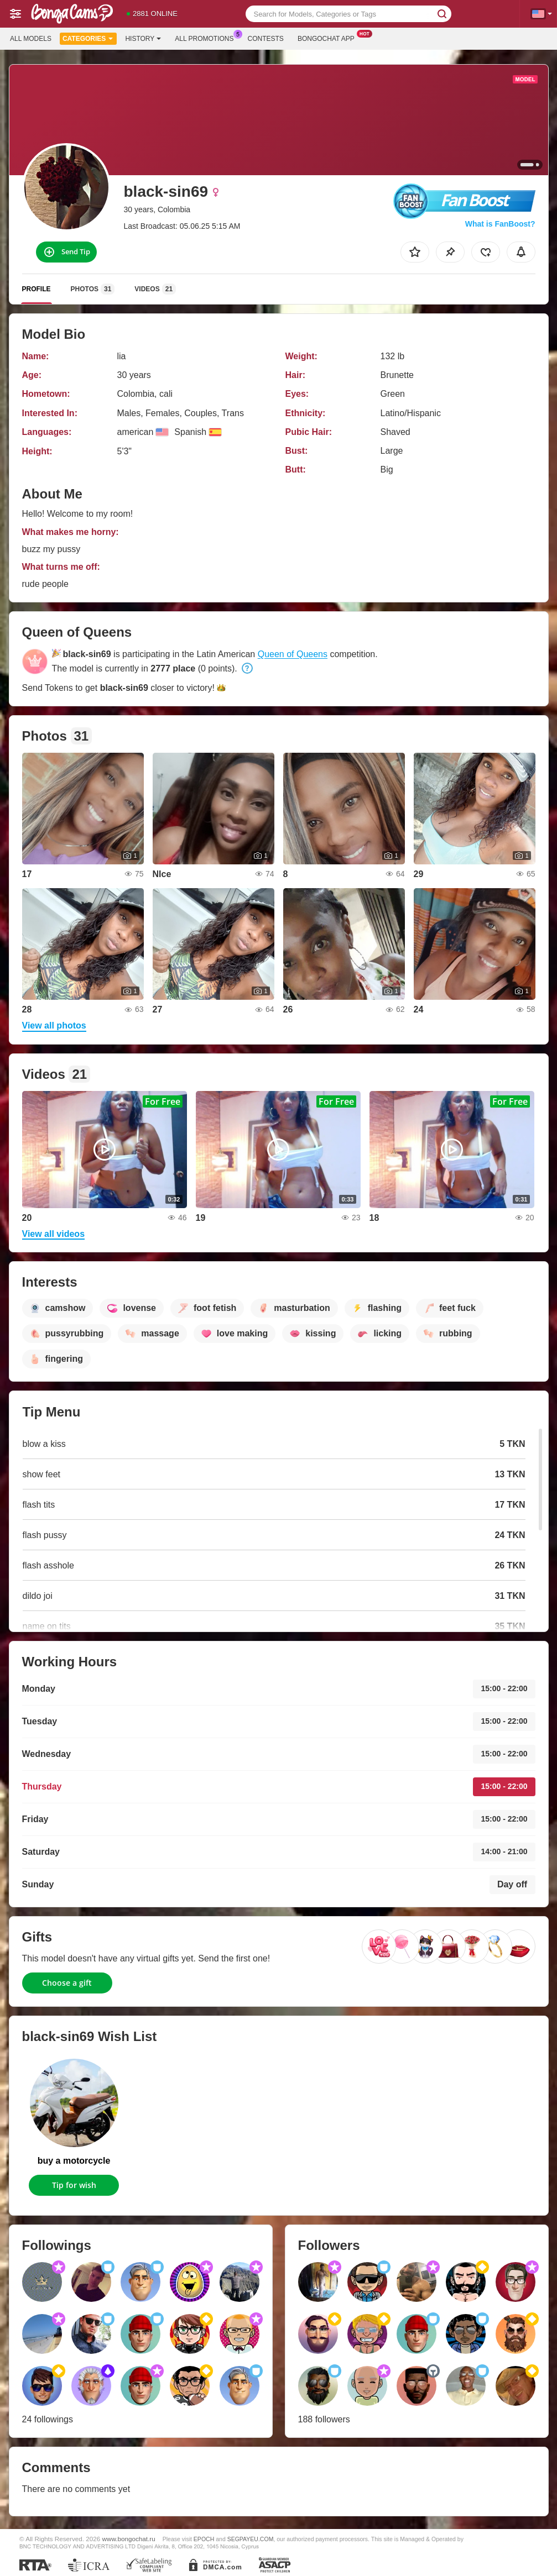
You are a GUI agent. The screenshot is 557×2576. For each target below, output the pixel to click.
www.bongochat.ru (128, 2538)
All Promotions (207, 38)
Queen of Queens (292, 654)
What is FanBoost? (500, 223)
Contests (266, 39)
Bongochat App (329, 38)
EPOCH (204, 2539)
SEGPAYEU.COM (250, 2539)
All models (30, 39)
